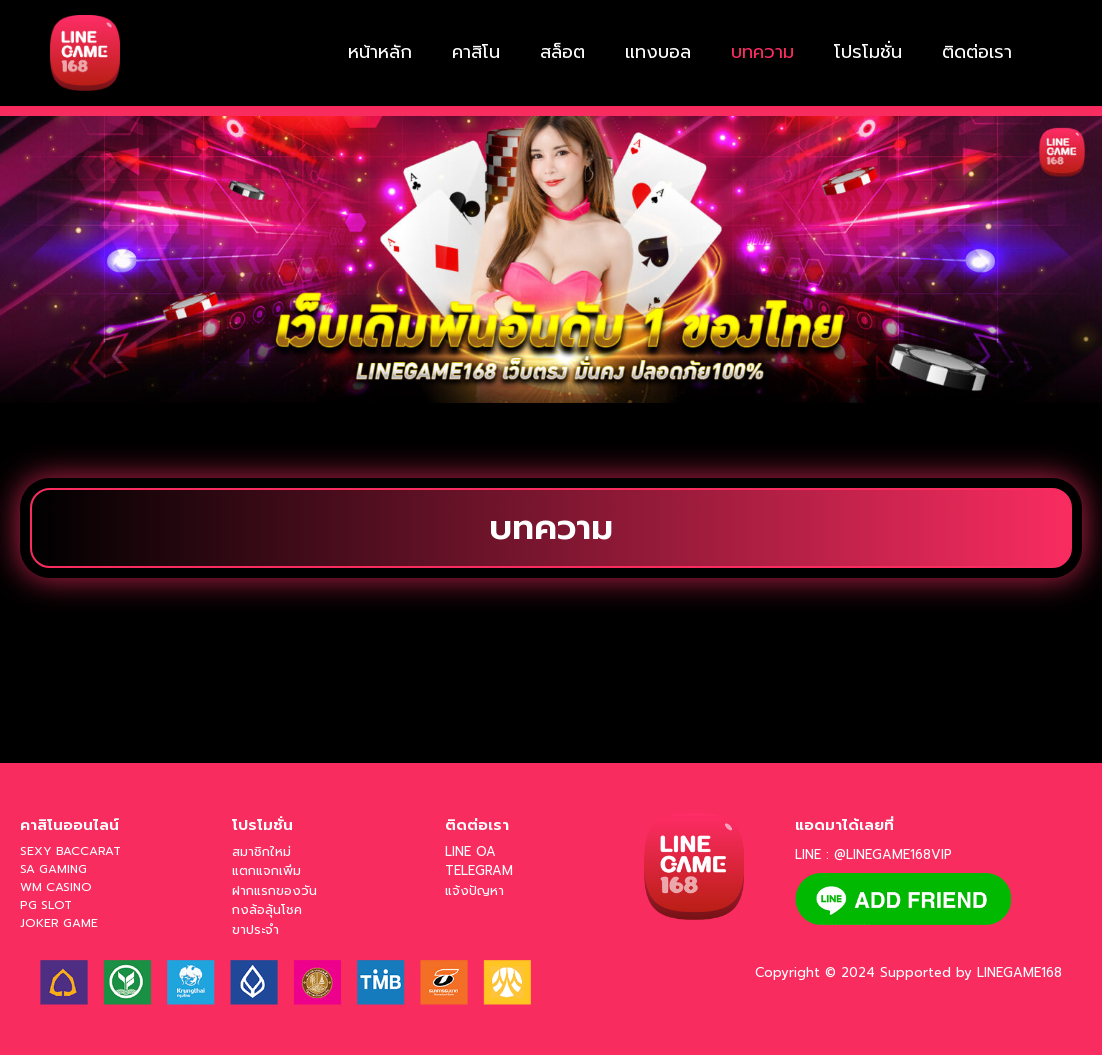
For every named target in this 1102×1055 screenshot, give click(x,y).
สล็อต (562, 52)
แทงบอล (658, 52)
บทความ (762, 52)
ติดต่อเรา (977, 52)
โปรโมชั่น (868, 52)
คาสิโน (476, 52)
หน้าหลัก (380, 52)
